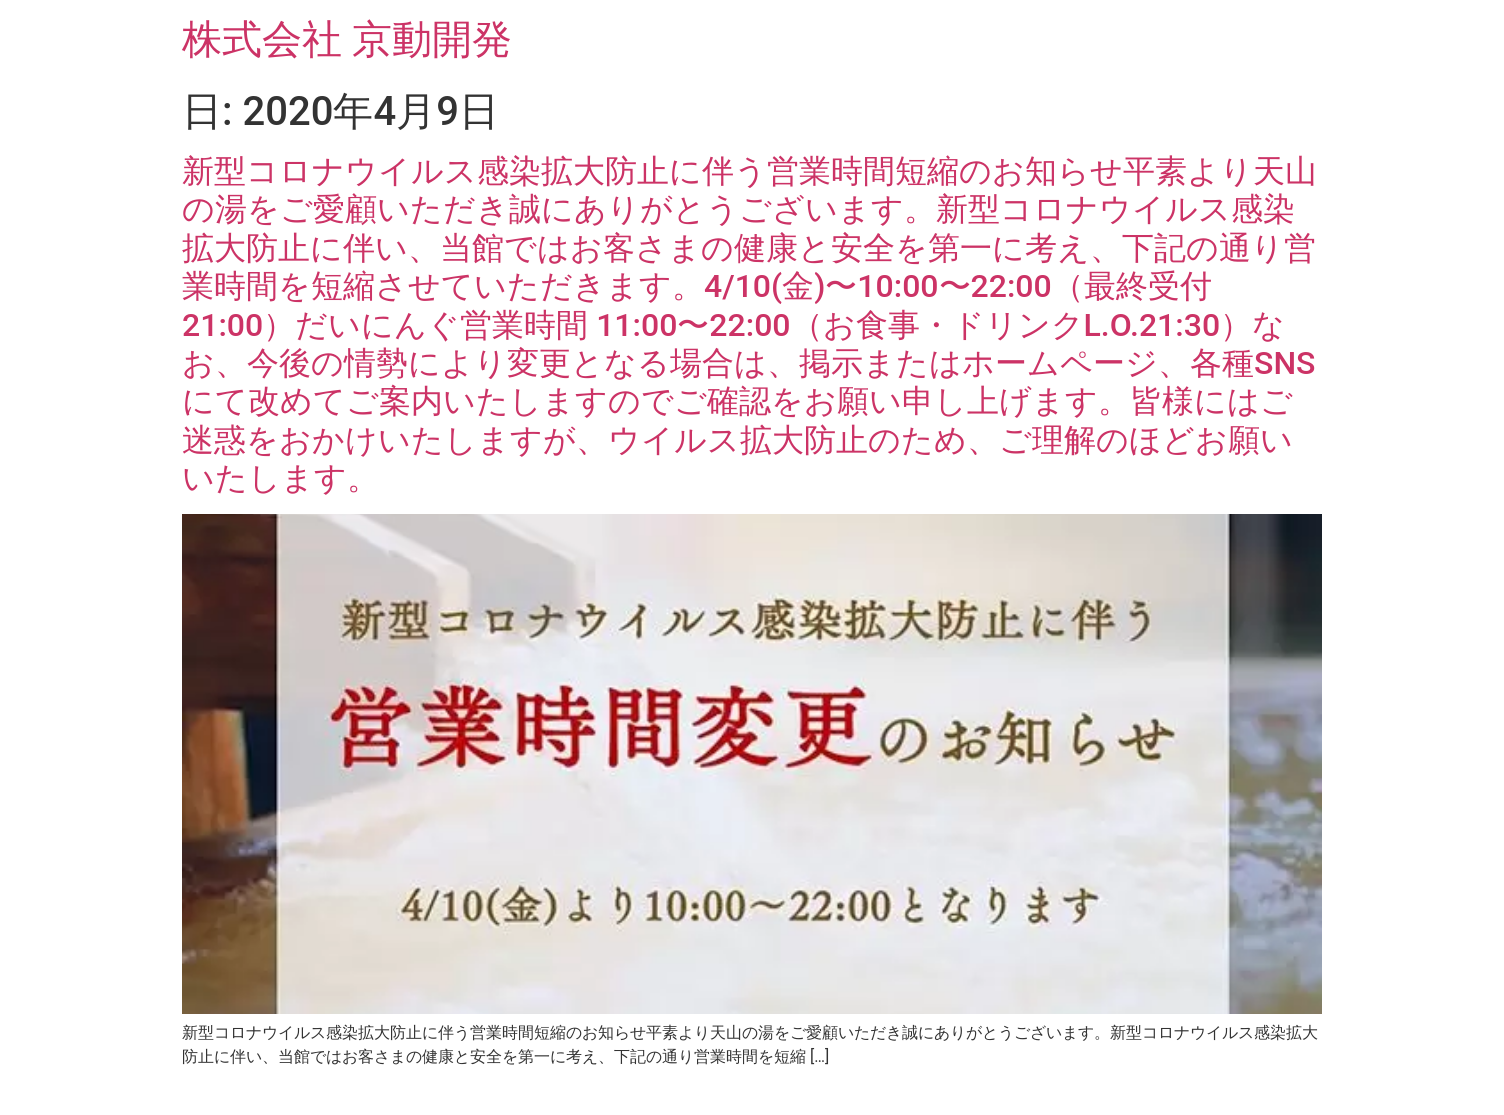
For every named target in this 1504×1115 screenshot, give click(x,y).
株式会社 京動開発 (347, 39)
